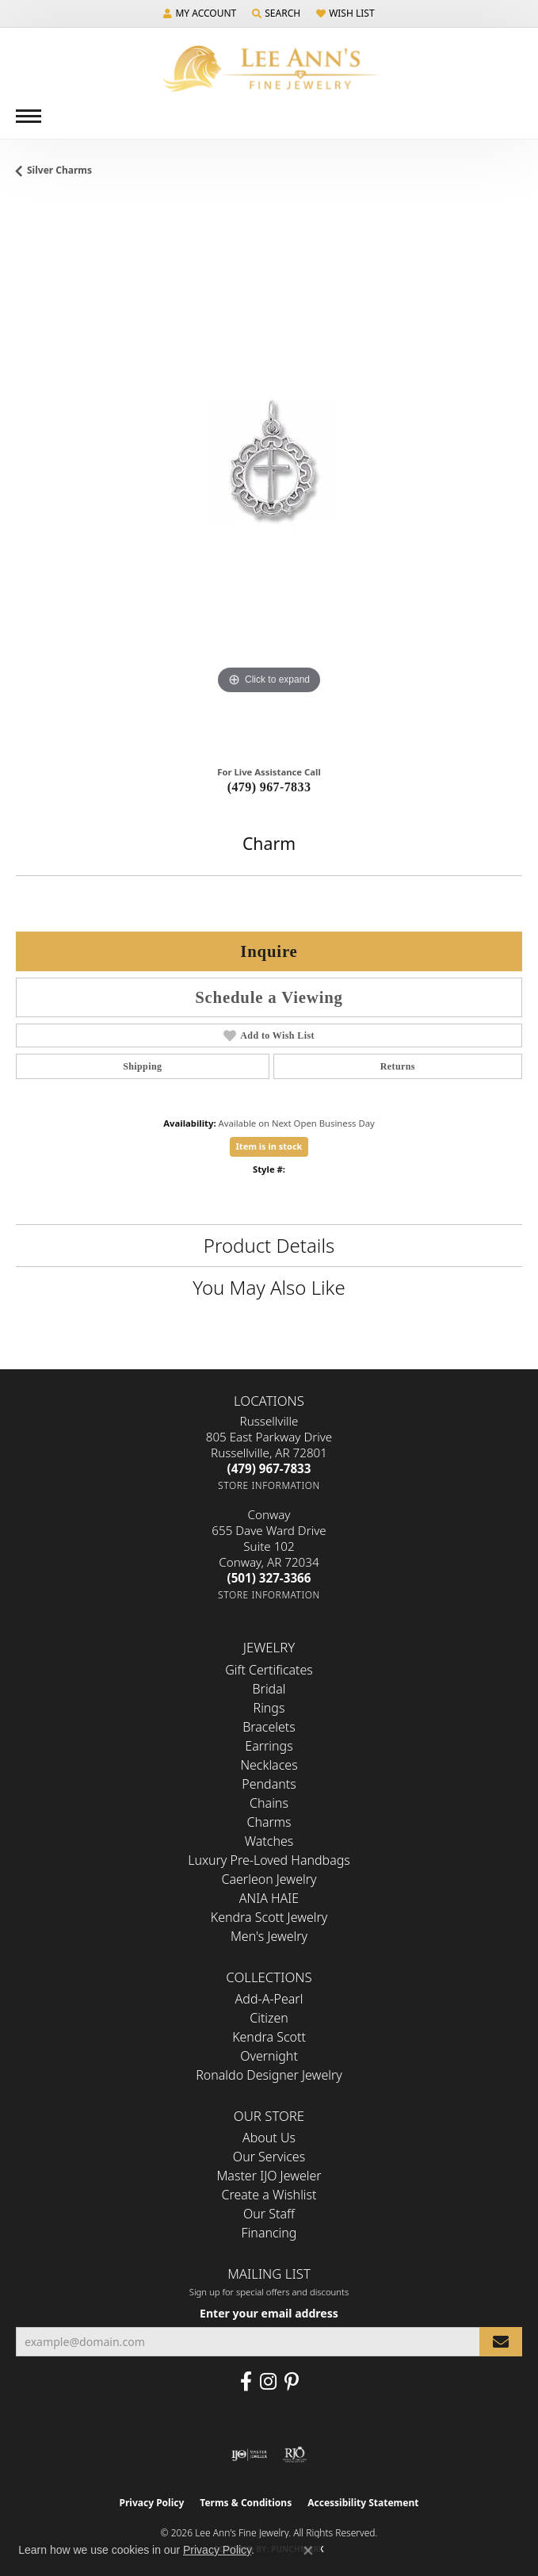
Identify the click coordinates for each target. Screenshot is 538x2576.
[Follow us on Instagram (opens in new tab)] (268, 2381)
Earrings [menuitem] (268, 1746)
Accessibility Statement (362, 2502)
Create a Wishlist (269, 2194)
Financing (269, 2232)
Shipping (142, 1066)
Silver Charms (59, 170)
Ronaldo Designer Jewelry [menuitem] (268, 2075)
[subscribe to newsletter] (500, 2341)
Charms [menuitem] (268, 1822)
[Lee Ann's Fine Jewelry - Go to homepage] (269, 69)
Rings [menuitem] (269, 1708)
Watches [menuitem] (269, 1841)
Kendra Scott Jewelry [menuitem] (269, 1917)
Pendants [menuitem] (269, 1784)
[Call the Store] (269, 1468)
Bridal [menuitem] (269, 1689)
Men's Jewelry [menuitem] (269, 1936)
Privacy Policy (152, 2502)
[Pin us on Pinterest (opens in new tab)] (291, 2381)
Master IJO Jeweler (268, 2175)
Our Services (269, 2156)
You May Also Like (269, 1287)
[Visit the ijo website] (249, 2455)
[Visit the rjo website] (295, 2455)
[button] (199, 13)
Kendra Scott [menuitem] (269, 2037)
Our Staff (269, 2213)
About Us (269, 2137)
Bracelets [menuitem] (269, 1727)
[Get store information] (269, 1485)
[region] (269, 476)
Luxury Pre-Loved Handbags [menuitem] (269, 1860)
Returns (397, 1066)
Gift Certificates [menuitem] (269, 1669)
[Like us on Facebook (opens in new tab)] (246, 2381)
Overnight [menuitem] (269, 2056)
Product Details (269, 1245)
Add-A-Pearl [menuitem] (269, 1999)
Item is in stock (269, 1146)
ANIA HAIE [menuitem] (269, 1898)
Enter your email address (269, 2313)
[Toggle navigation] (28, 116)
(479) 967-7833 (269, 787)
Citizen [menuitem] (269, 2018)
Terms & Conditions (246, 2502)
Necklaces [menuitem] (268, 1765)
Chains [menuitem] (269, 1803)
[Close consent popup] (308, 2550)
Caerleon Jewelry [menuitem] (268, 1879)
